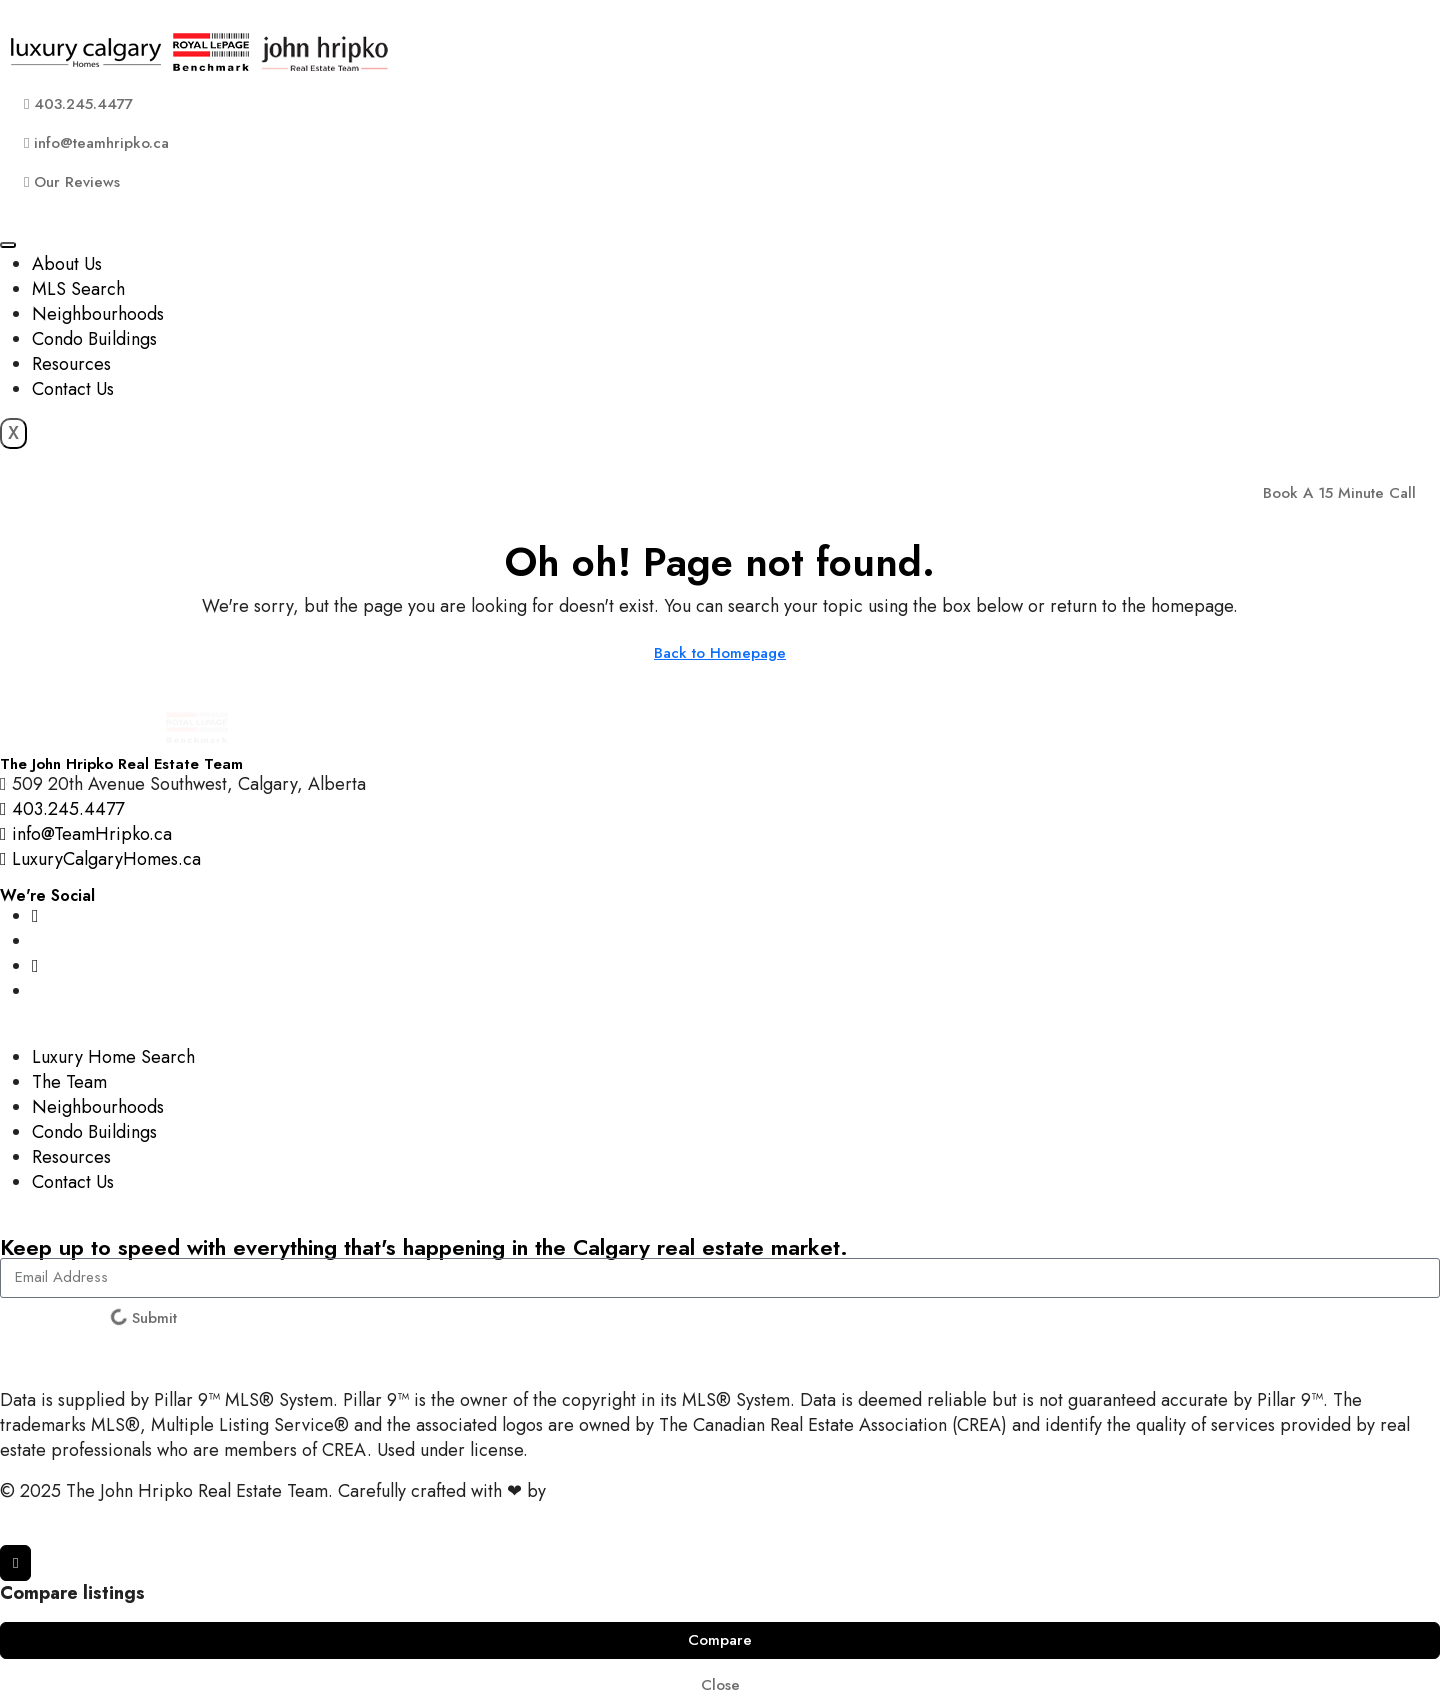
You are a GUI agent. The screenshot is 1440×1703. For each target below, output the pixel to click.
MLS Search (78, 289)
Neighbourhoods (98, 314)
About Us (67, 264)
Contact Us (73, 389)
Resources (71, 364)
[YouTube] (35, 966)
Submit (142, 1317)
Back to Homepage (720, 653)
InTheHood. (596, 1491)
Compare (720, 1640)
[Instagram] (35, 916)
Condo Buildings (94, 339)
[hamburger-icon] (8, 245)
